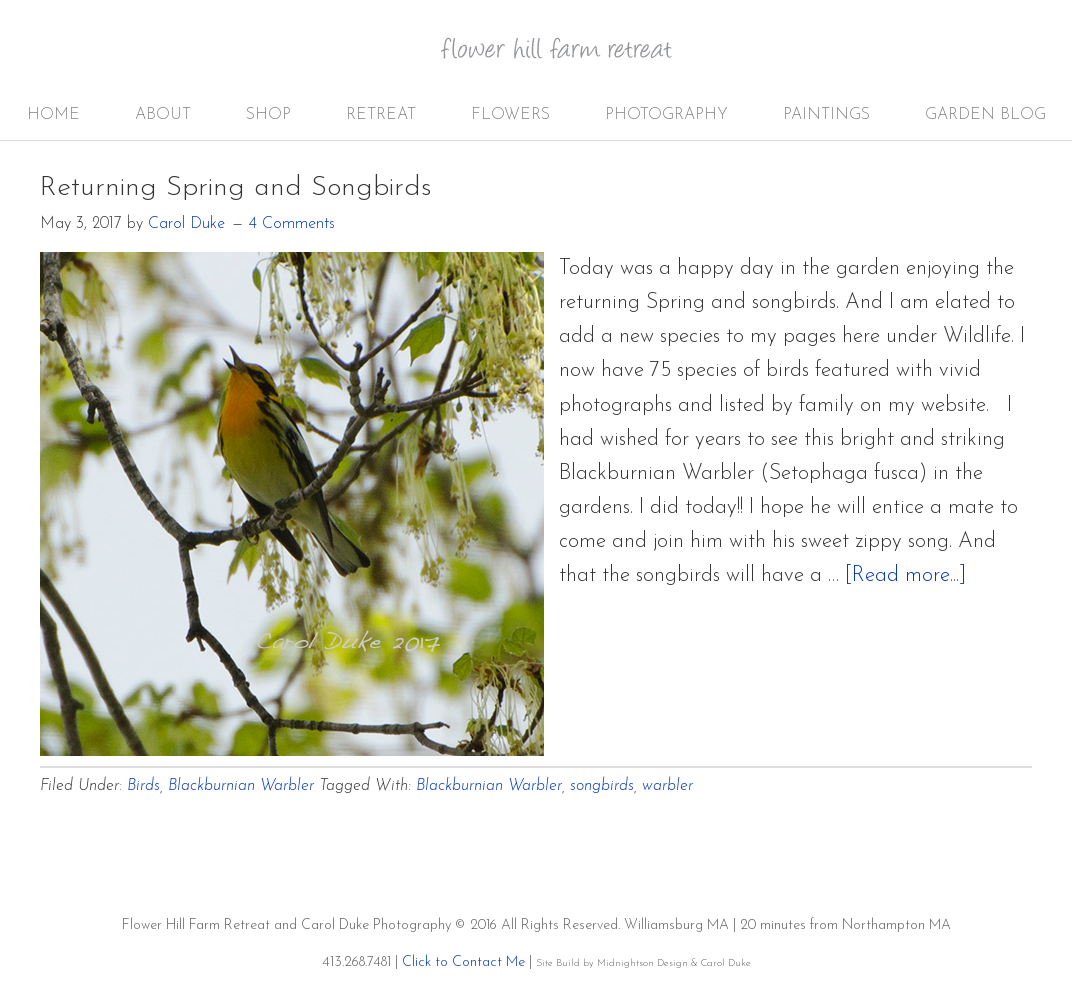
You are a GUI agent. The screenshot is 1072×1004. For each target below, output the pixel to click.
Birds (143, 786)
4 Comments (292, 224)
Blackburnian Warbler (241, 786)
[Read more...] (905, 575)
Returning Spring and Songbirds (236, 188)
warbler (667, 786)
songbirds (602, 786)
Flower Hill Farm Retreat (570, 60)
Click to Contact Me (463, 962)
